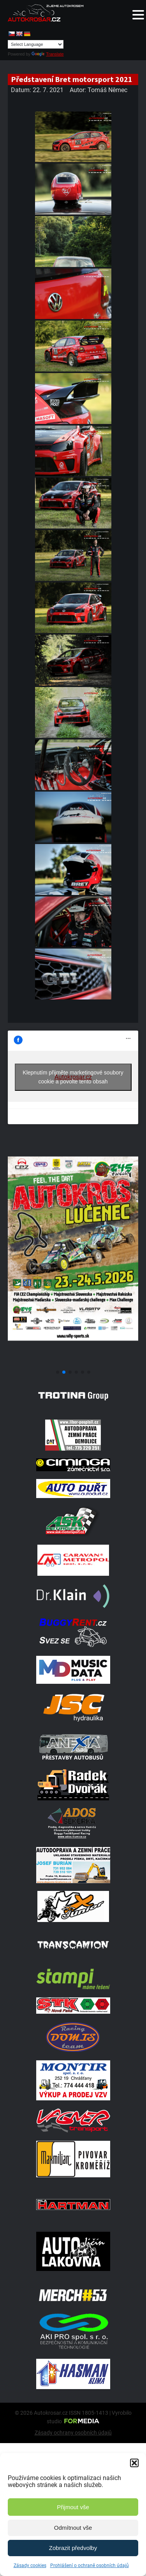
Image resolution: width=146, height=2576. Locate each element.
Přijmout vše (73, 2507)
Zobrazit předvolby (73, 2548)
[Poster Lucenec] (73, 1363)
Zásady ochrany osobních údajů (73, 2432)
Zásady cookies (30, 2565)
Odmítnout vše (73, 2527)
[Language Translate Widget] (35, 44)
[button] (134, 2463)
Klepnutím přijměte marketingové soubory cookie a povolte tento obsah (73, 1077)
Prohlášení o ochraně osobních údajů (89, 2565)
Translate (47, 54)
